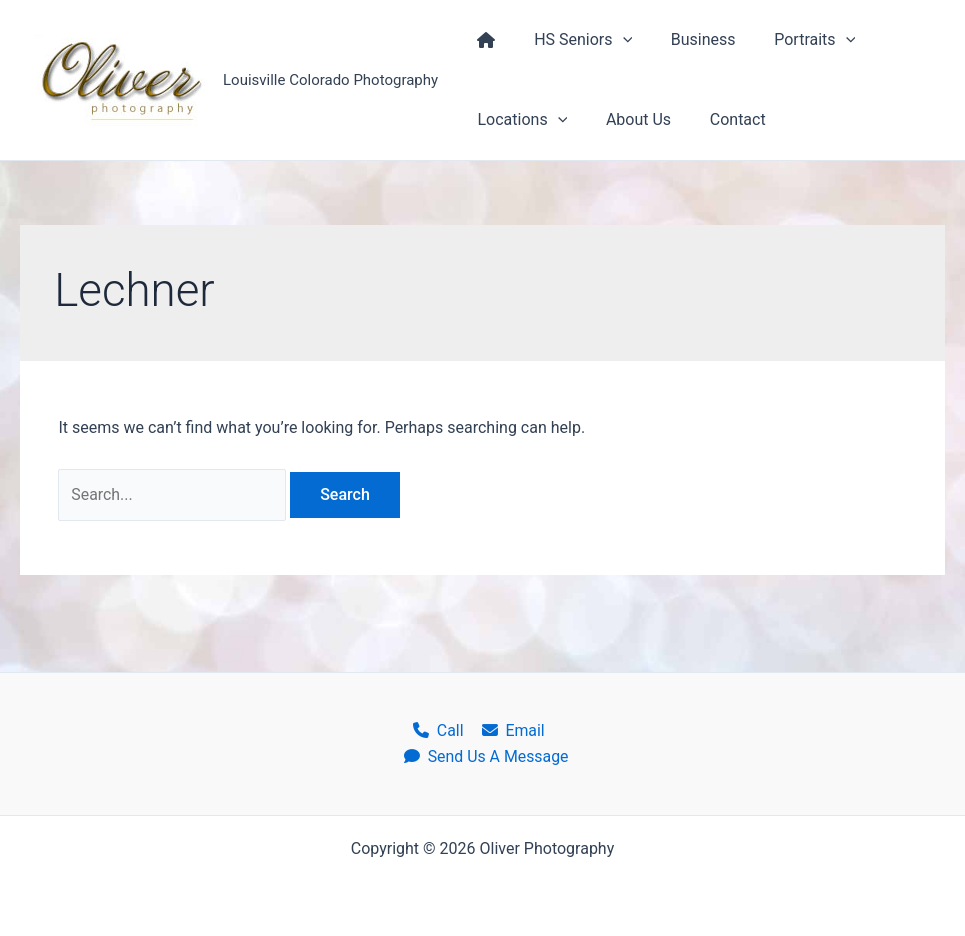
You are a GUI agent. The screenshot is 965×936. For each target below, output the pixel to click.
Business (686, 39)
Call (438, 729)
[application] (613, 40)
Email (512, 729)
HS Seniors (573, 40)
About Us (628, 119)
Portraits (791, 40)
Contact (721, 119)
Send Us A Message (487, 756)
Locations (519, 120)
